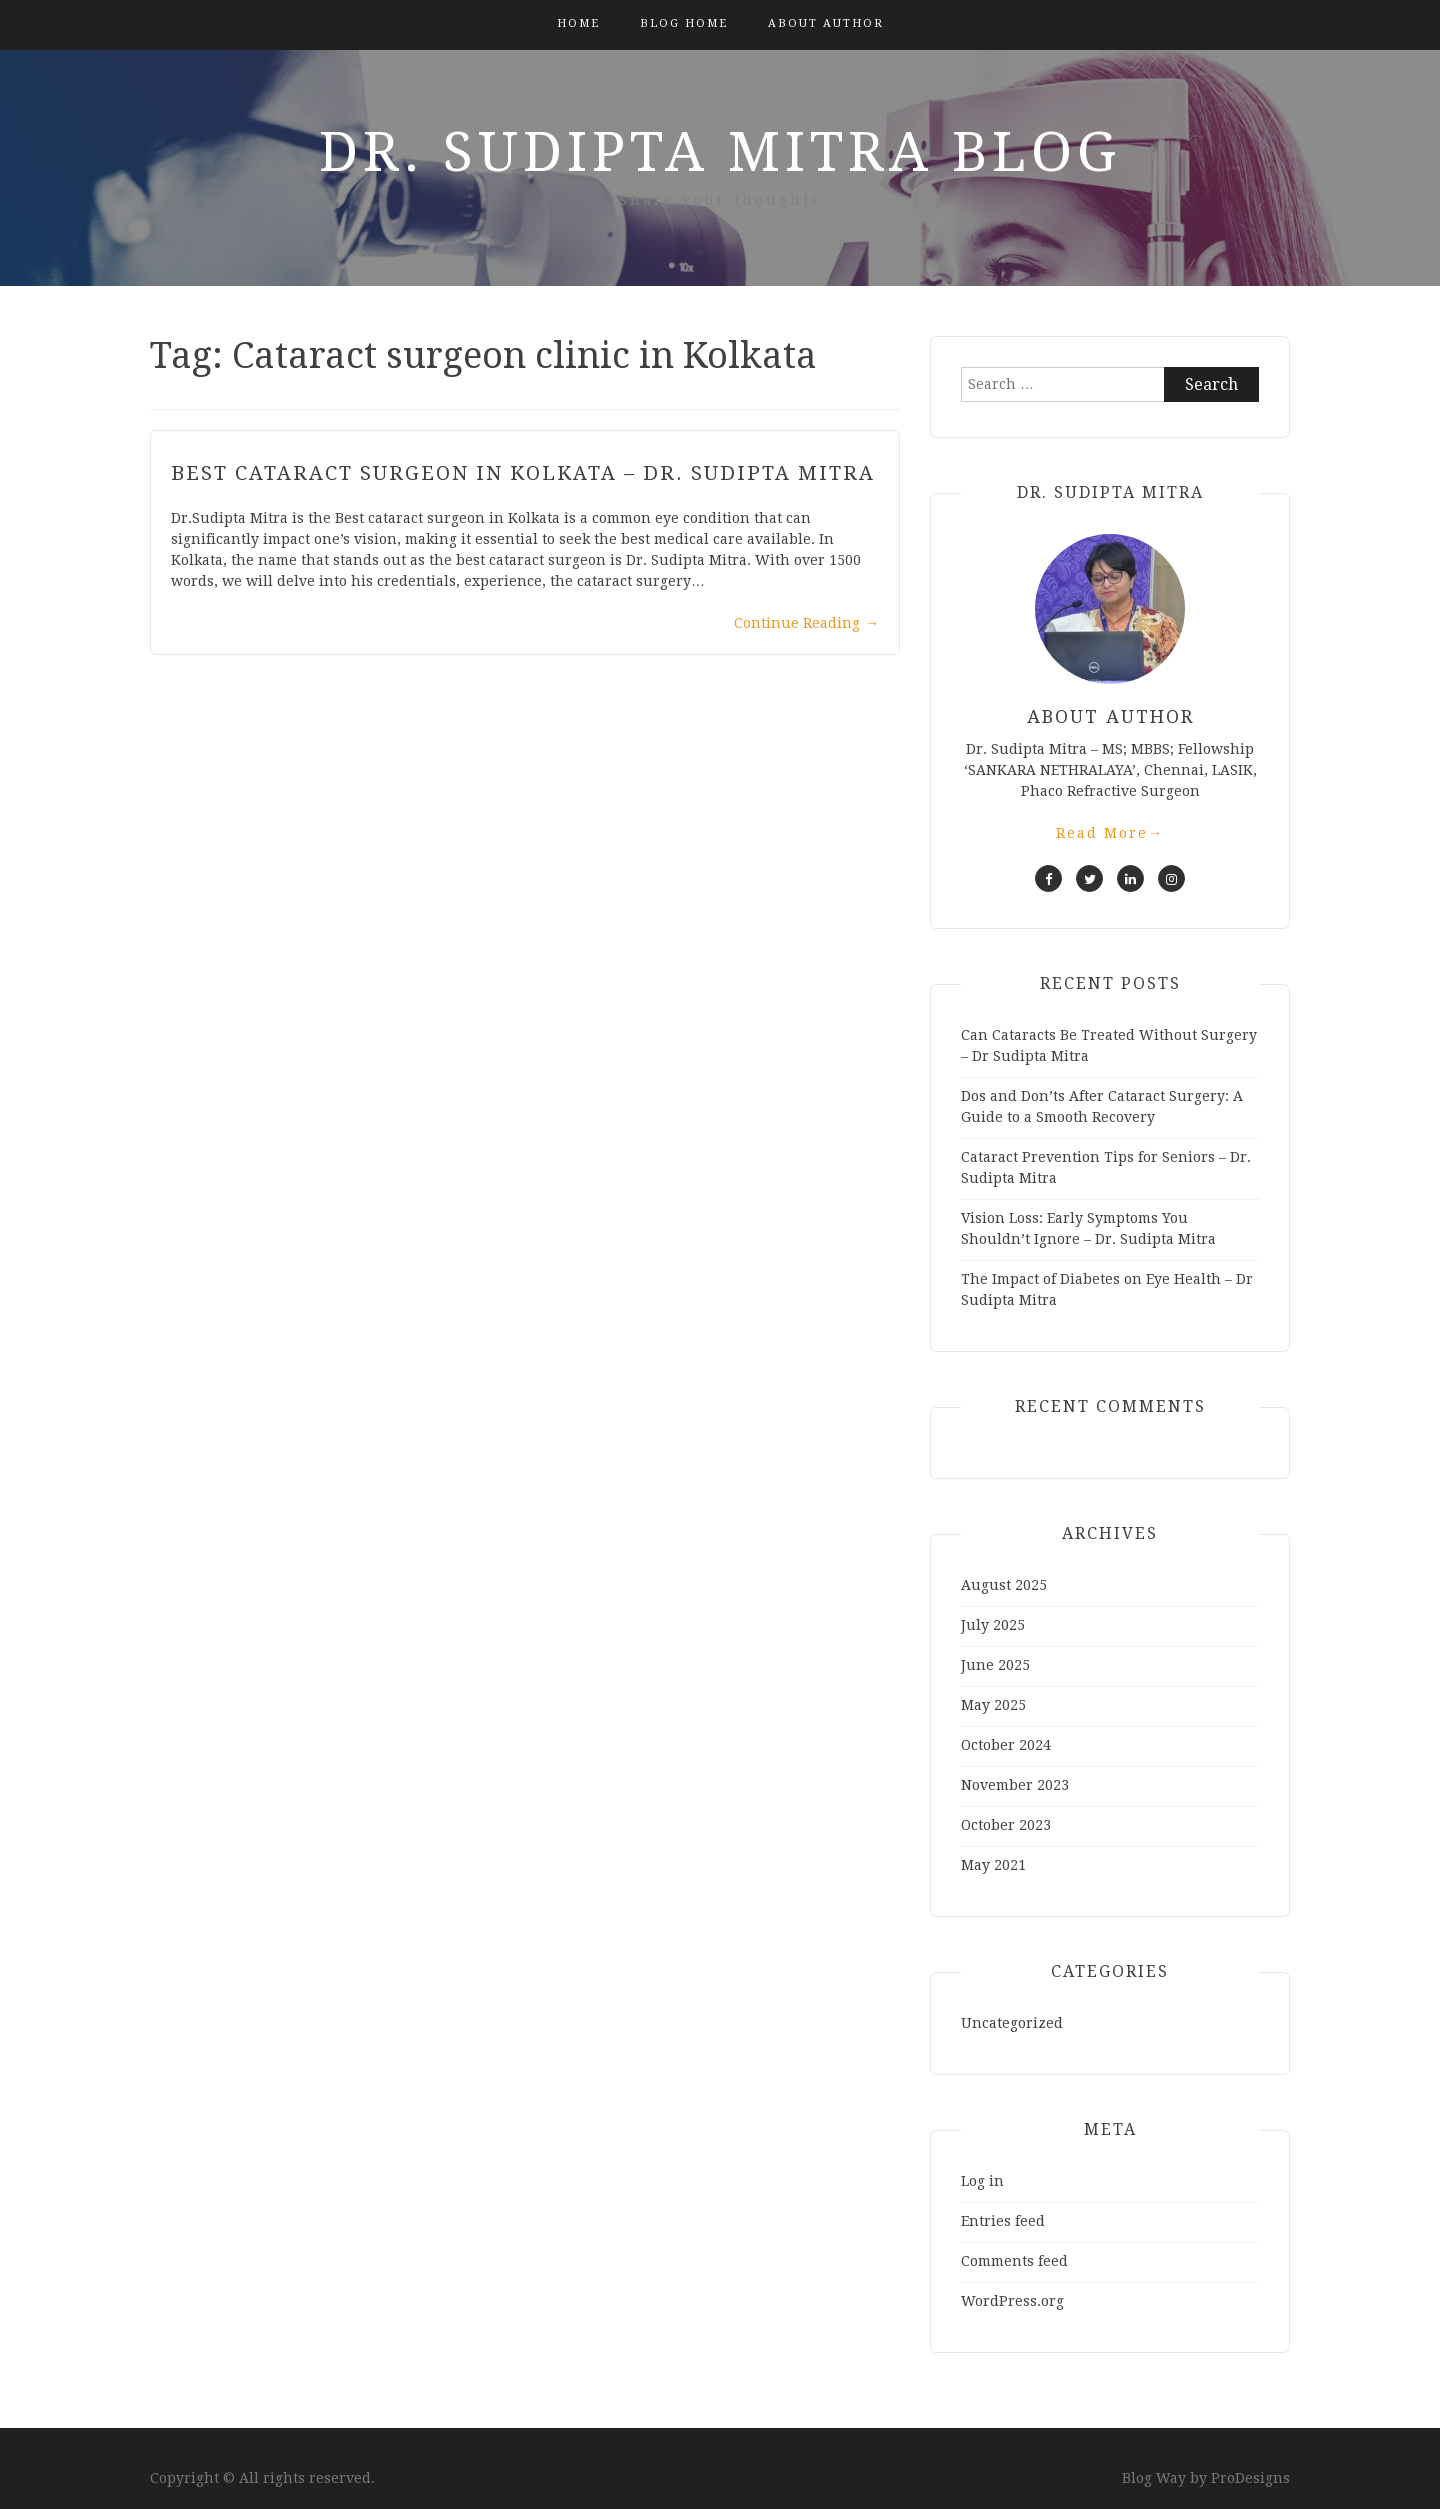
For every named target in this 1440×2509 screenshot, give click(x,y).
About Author (826, 23)
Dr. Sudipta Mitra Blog (720, 152)
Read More (1110, 833)
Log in (982, 2181)
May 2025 (993, 1705)
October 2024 (1006, 1745)
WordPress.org (1012, 2301)
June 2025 (995, 1665)
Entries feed (1003, 2221)
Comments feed (1014, 2261)
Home (578, 23)
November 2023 (1015, 1785)
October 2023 (1006, 1825)
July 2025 (993, 1625)
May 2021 (993, 1865)
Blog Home (684, 23)
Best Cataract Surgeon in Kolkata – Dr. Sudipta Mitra (523, 473)
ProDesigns (1250, 2478)
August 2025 (1004, 1585)
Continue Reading (806, 623)
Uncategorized (1012, 2023)
